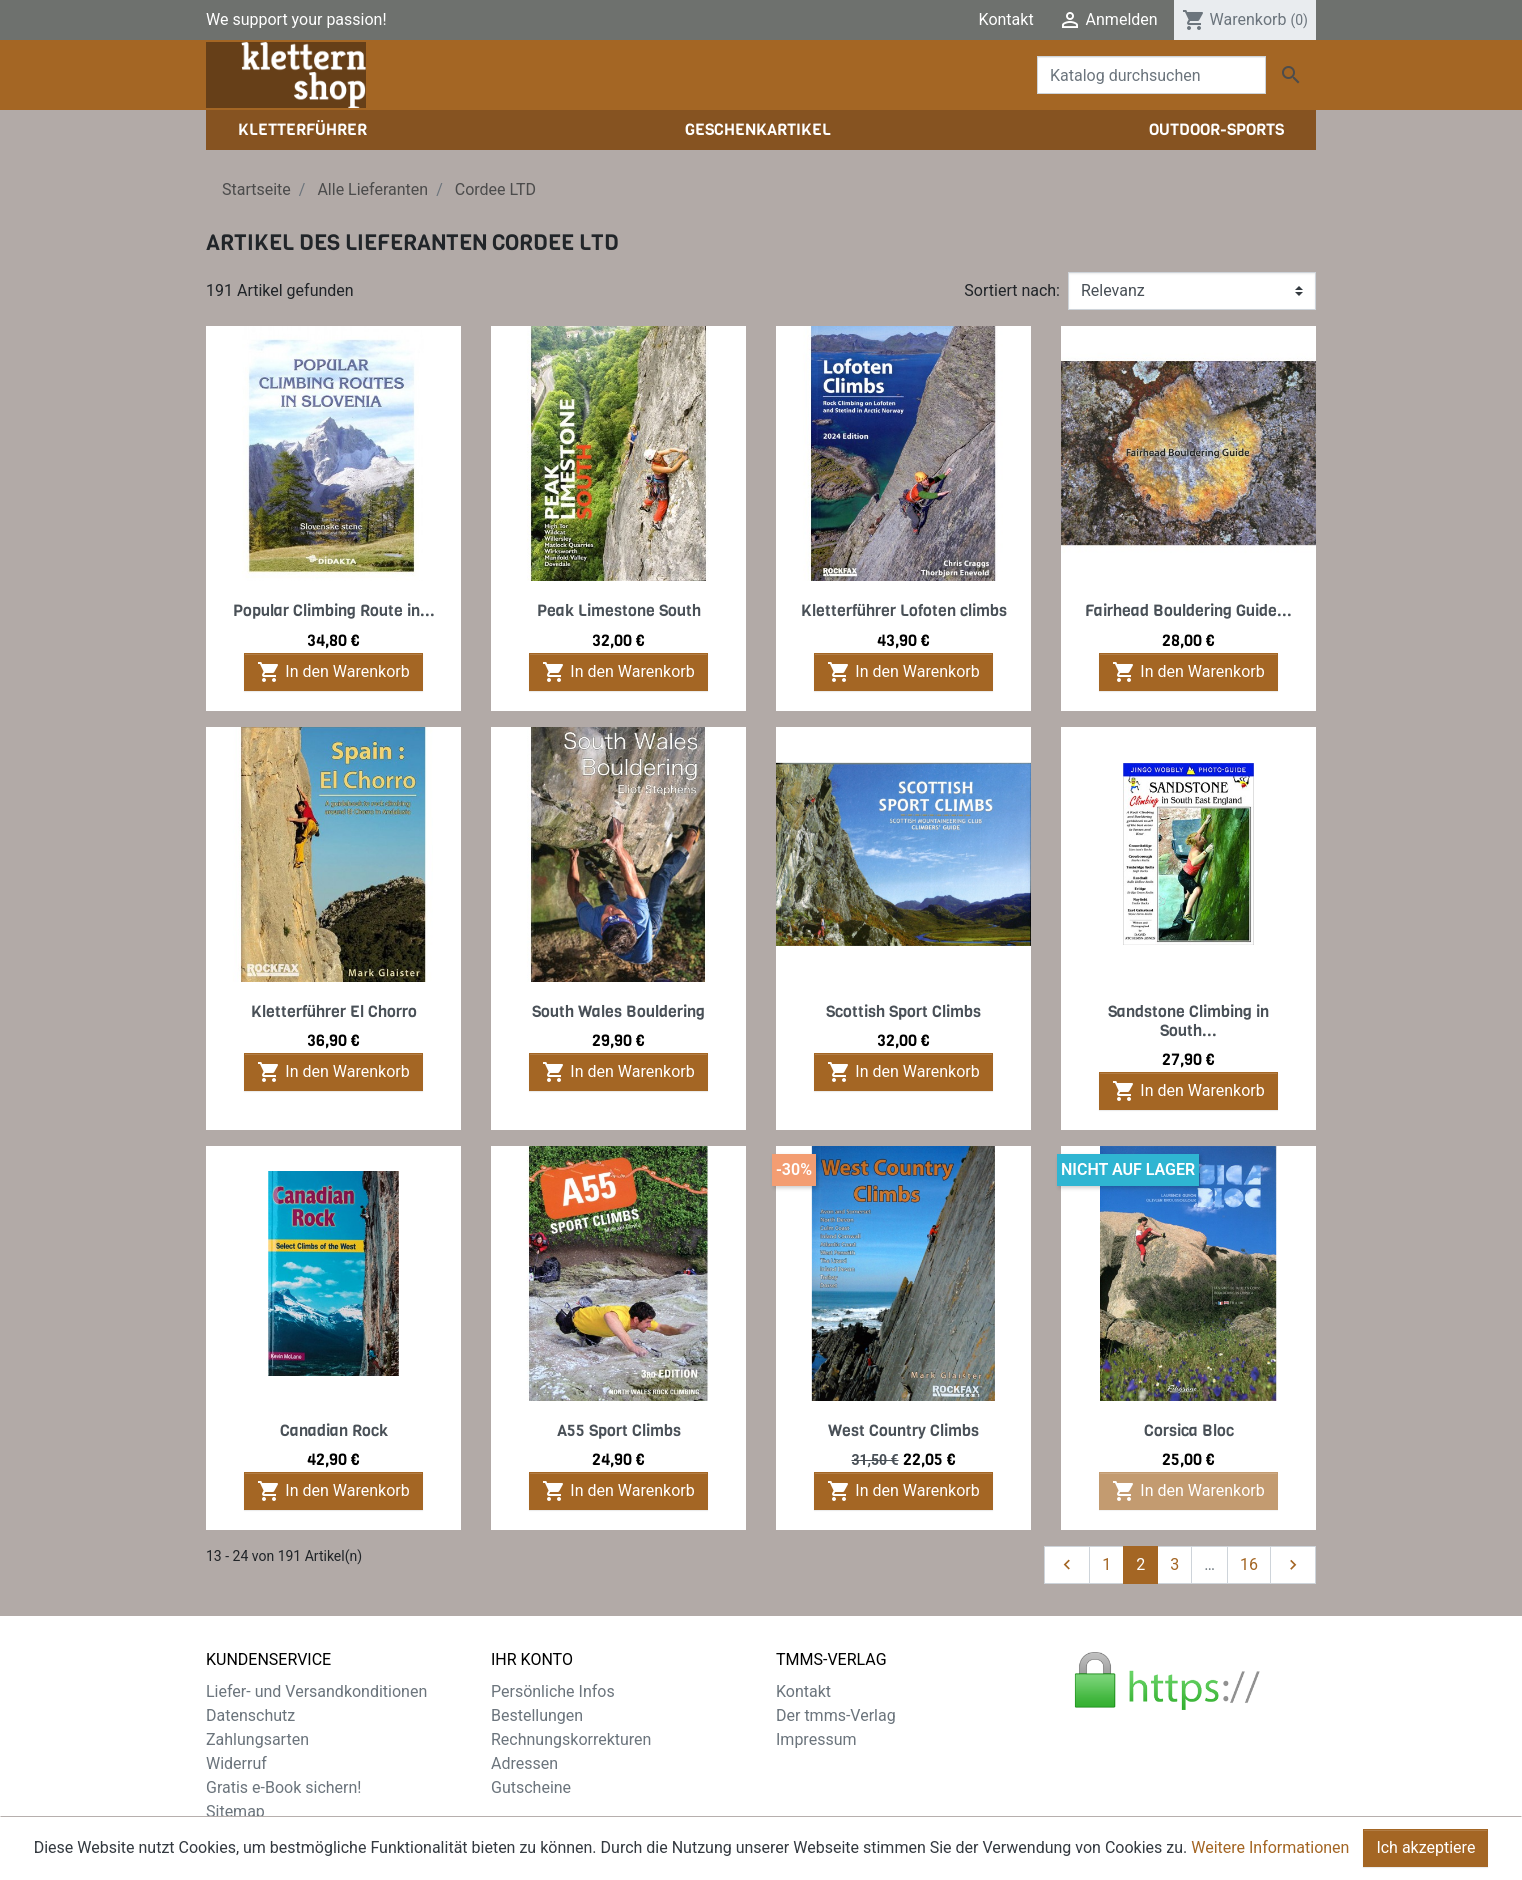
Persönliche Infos (553, 1691)
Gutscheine (531, 1787)
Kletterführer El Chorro (334, 1011)
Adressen (524, 1763)
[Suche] (1151, 75)
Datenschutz (250, 1715)
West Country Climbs (903, 1430)
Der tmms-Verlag (836, 1715)
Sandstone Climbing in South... (1188, 1021)
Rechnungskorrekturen (571, 1739)
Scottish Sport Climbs (903, 1011)
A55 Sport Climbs (619, 1430)
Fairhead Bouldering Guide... (1188, 610)
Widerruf (236, 1763)
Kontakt (1006, 19)
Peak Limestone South (619, 610)
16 (1249, 1564)
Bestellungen (537, 1715)
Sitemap (235, 1811)
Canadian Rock (334, 1430)
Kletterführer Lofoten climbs (904, 610)
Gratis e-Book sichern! (283, 1787)
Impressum (816, 1739)
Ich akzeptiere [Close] (1425, 1847)
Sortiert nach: (1012, 290)
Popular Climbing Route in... (334, 610)
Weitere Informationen (1270, 1847)
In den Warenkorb (333, 672)
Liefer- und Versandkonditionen (316, 1691)
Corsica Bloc (1189, 1430)
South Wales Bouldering (618, 1011)
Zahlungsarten (257, 1739)
